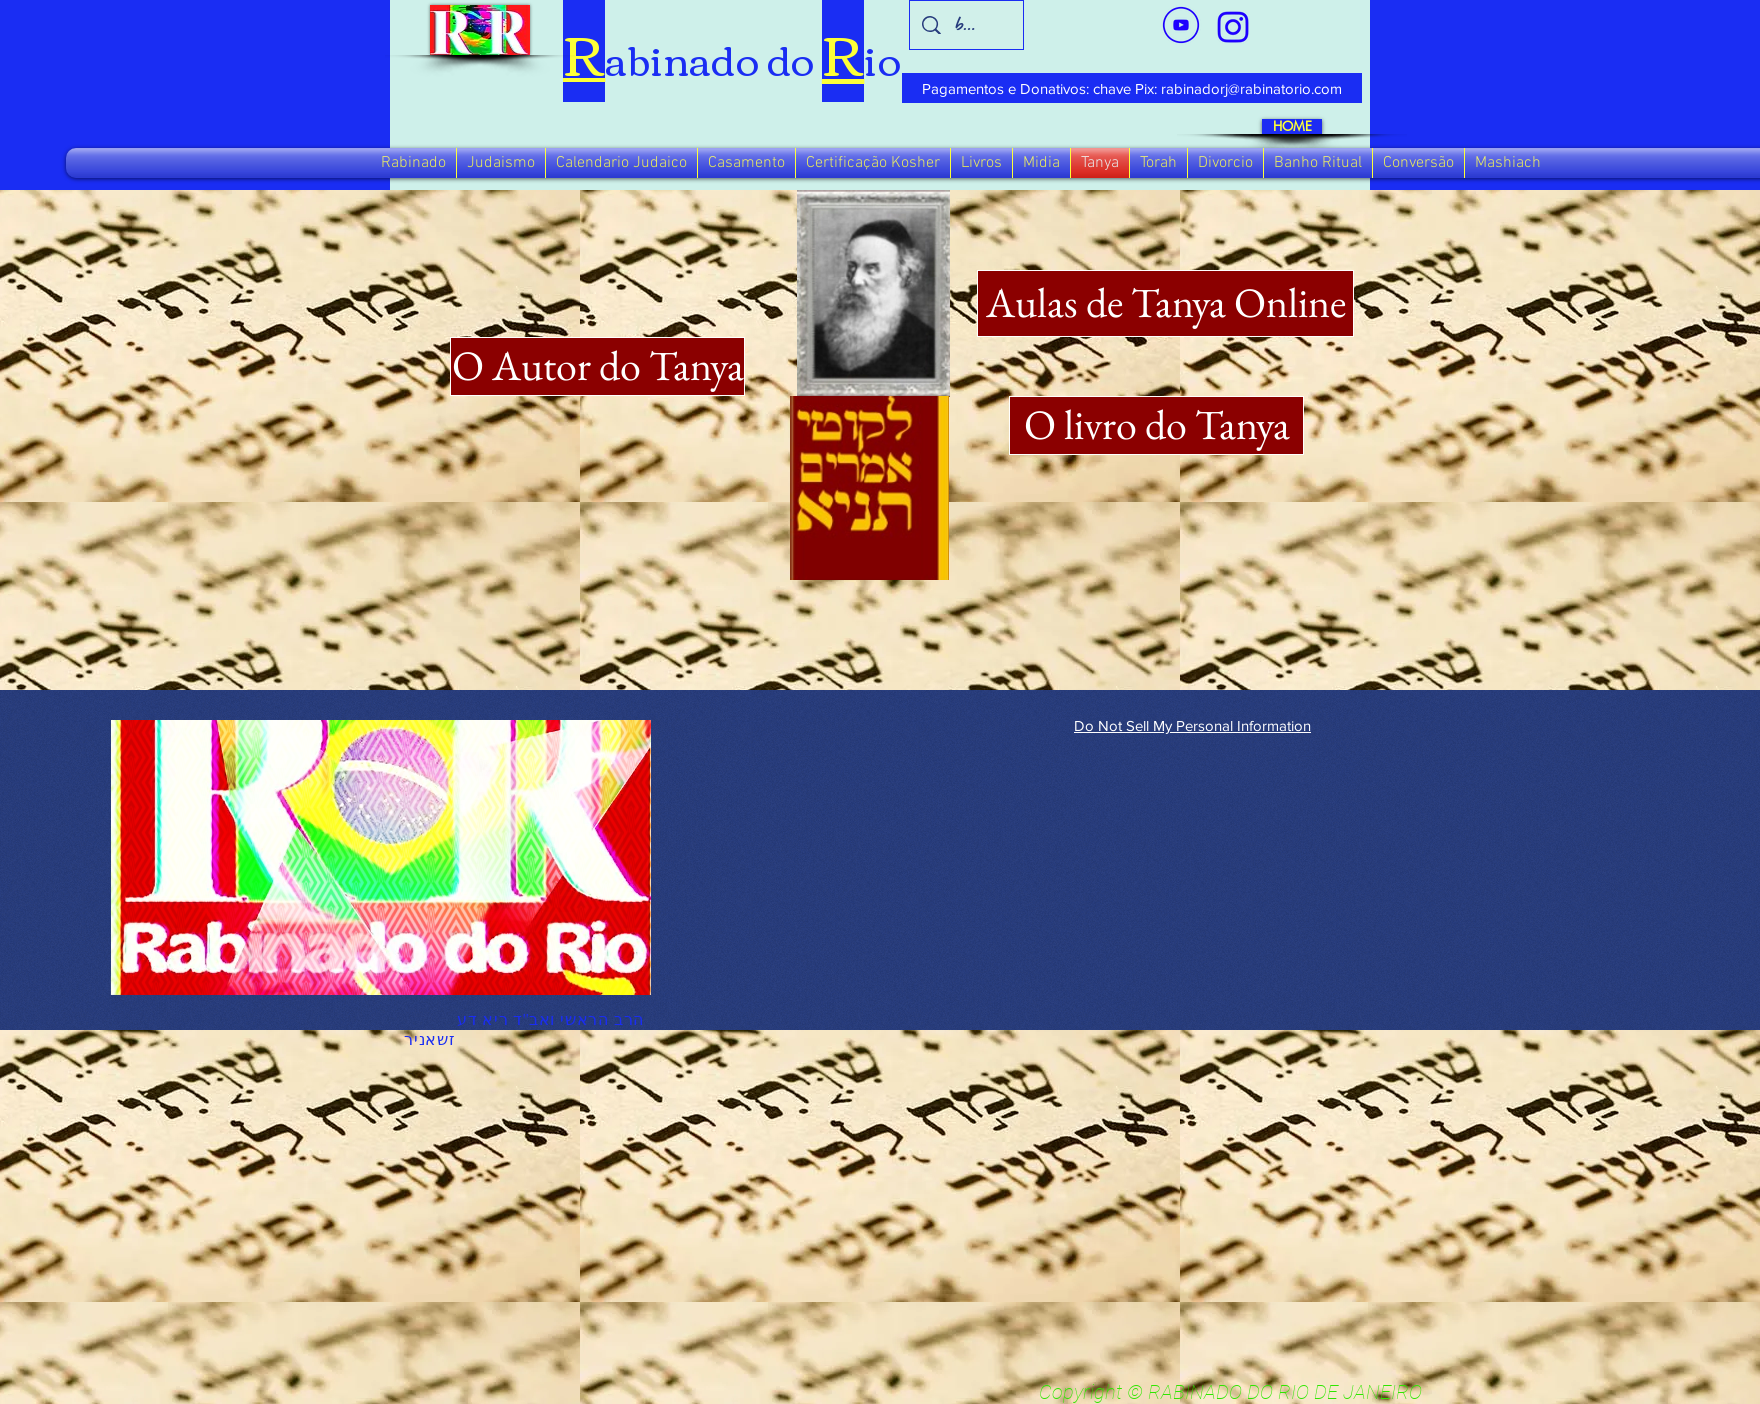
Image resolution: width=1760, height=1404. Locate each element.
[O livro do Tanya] (1156, 425)
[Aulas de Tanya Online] (1165, 303)
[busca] (967, 25)
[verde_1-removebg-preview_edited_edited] (1233, 27)
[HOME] (1292, 126)
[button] (413, 163)
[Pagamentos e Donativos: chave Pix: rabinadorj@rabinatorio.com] (1132, 88)
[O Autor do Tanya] (597, 366)
